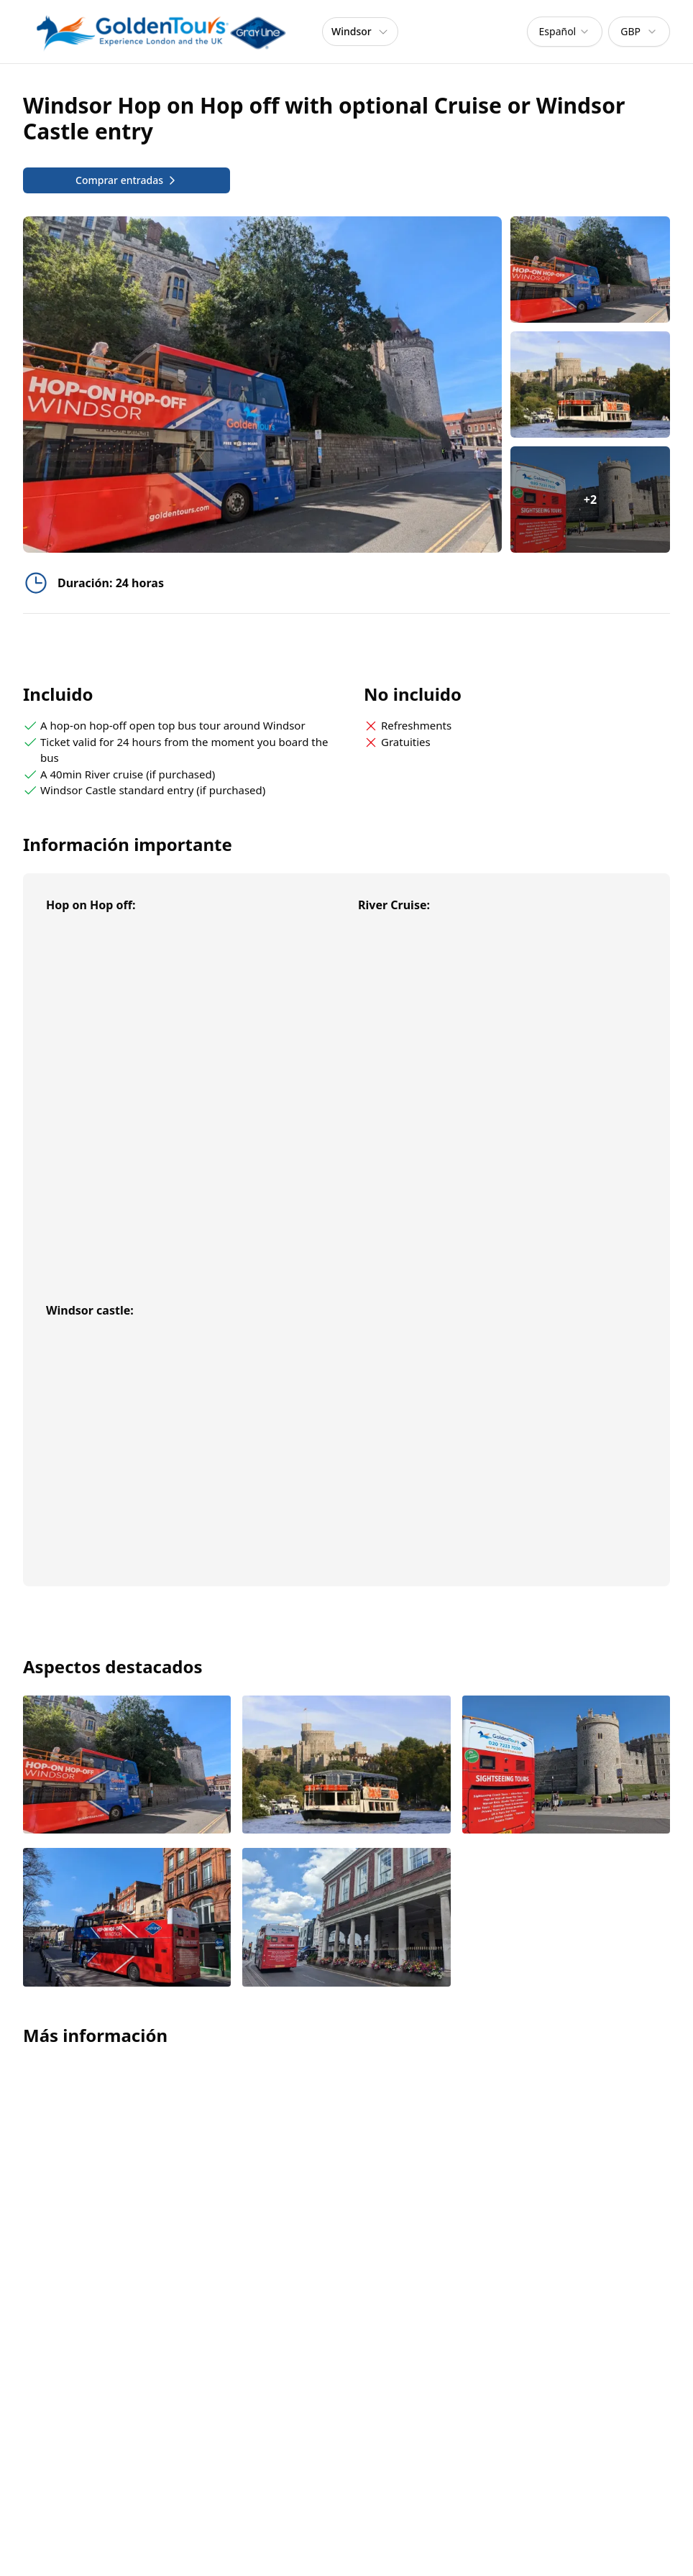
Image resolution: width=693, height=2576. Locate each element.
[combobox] (565, 32)
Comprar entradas (126, 180)
